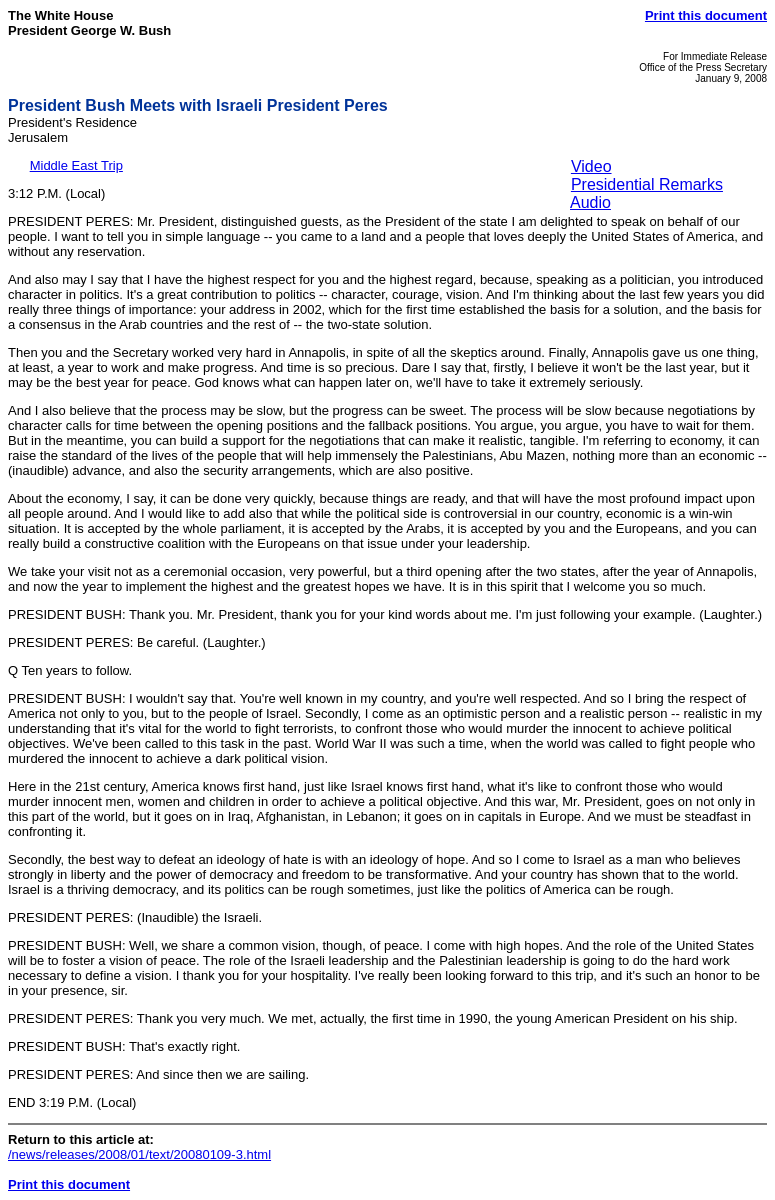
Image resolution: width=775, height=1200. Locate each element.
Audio (590, 202)
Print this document (706, 15)
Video (591, 166)
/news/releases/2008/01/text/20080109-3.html (139, 1154)
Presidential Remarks (647, 184)
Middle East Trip (76, 165)
